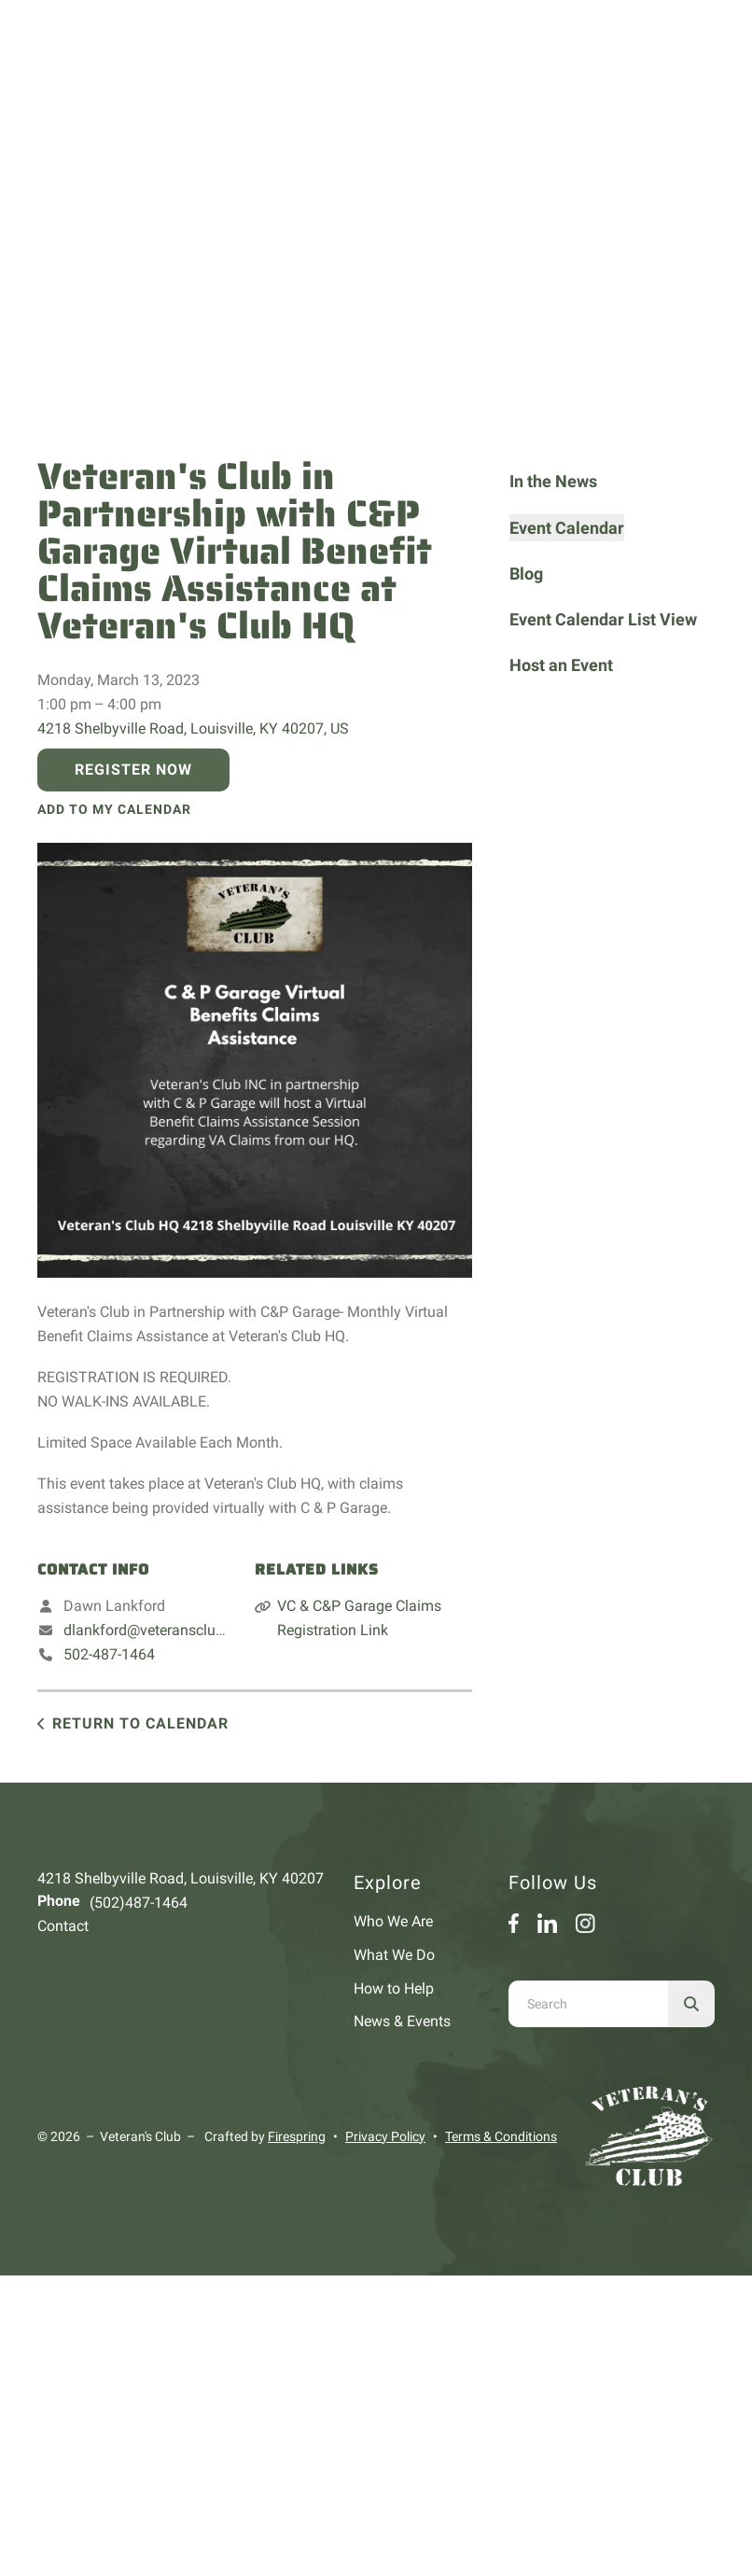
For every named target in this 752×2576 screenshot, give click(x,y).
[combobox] (588, 2004)
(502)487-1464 (139, 1902)
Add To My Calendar (114, 809)
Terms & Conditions (501, 2136)
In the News (553, 481)
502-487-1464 (109, 1654)
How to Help (394, 1988)
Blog (526, 573)
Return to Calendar (140, 1723)
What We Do (394, 1955)
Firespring (297, 2136)
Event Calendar (566, 528)
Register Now (133, 769)
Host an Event (561, 665)
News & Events (402, 2021)
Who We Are (393, 1921)
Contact (63, 1926)
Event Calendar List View (603, 619)
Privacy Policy (385, 2136)
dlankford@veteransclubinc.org (166, 1630)
